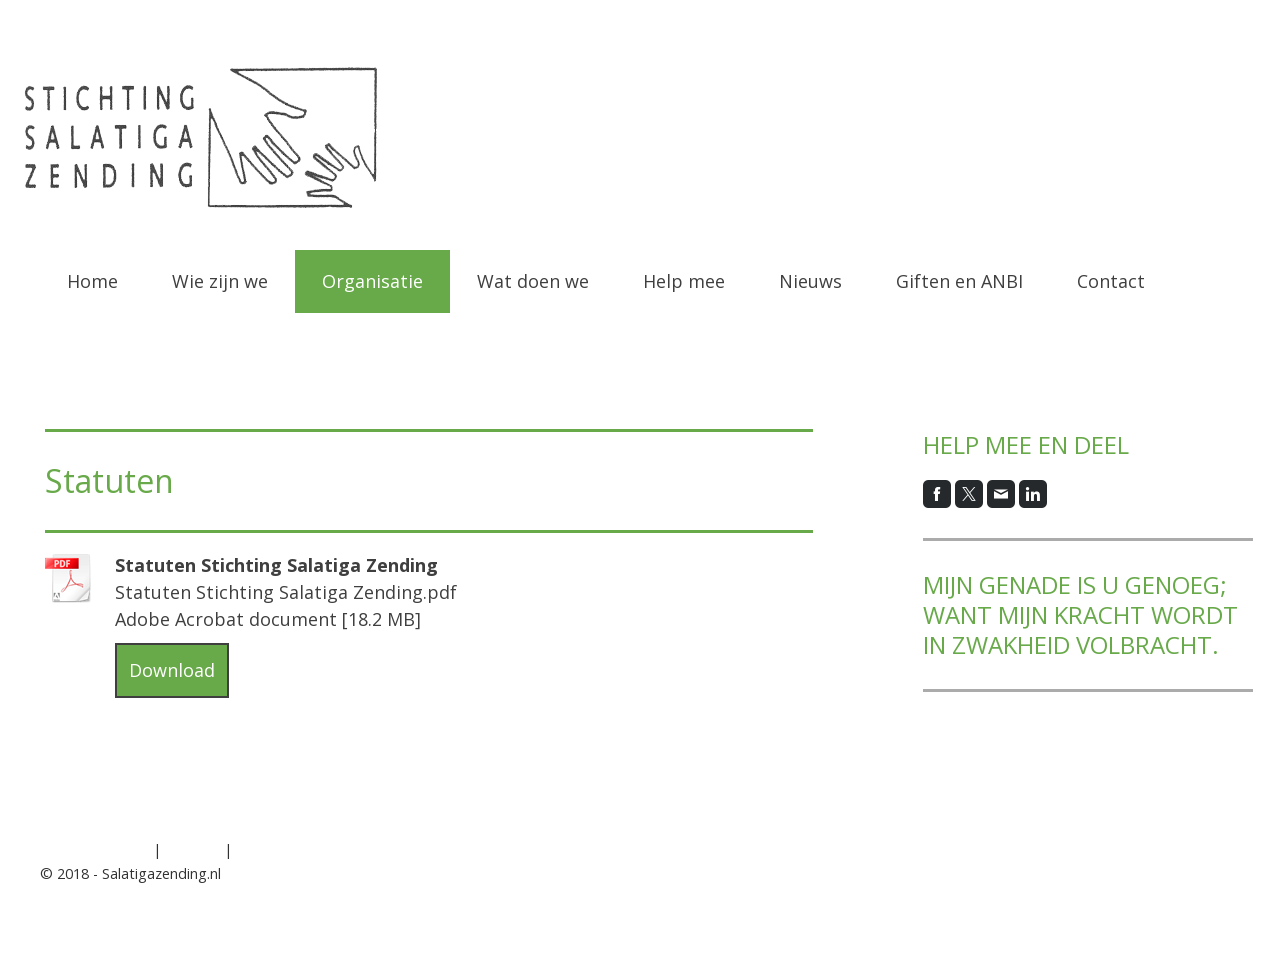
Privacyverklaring (94, 849)
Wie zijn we (220, 281)
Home (92, 281)
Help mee (684, 281)
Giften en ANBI (959, 281)
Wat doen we (533, 281)
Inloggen (1211, 895)
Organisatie (372, 281)
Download (172, 670)
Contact (1111, 281)
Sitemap (192, 849)
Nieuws (810, 281)
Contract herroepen (319, 849)
